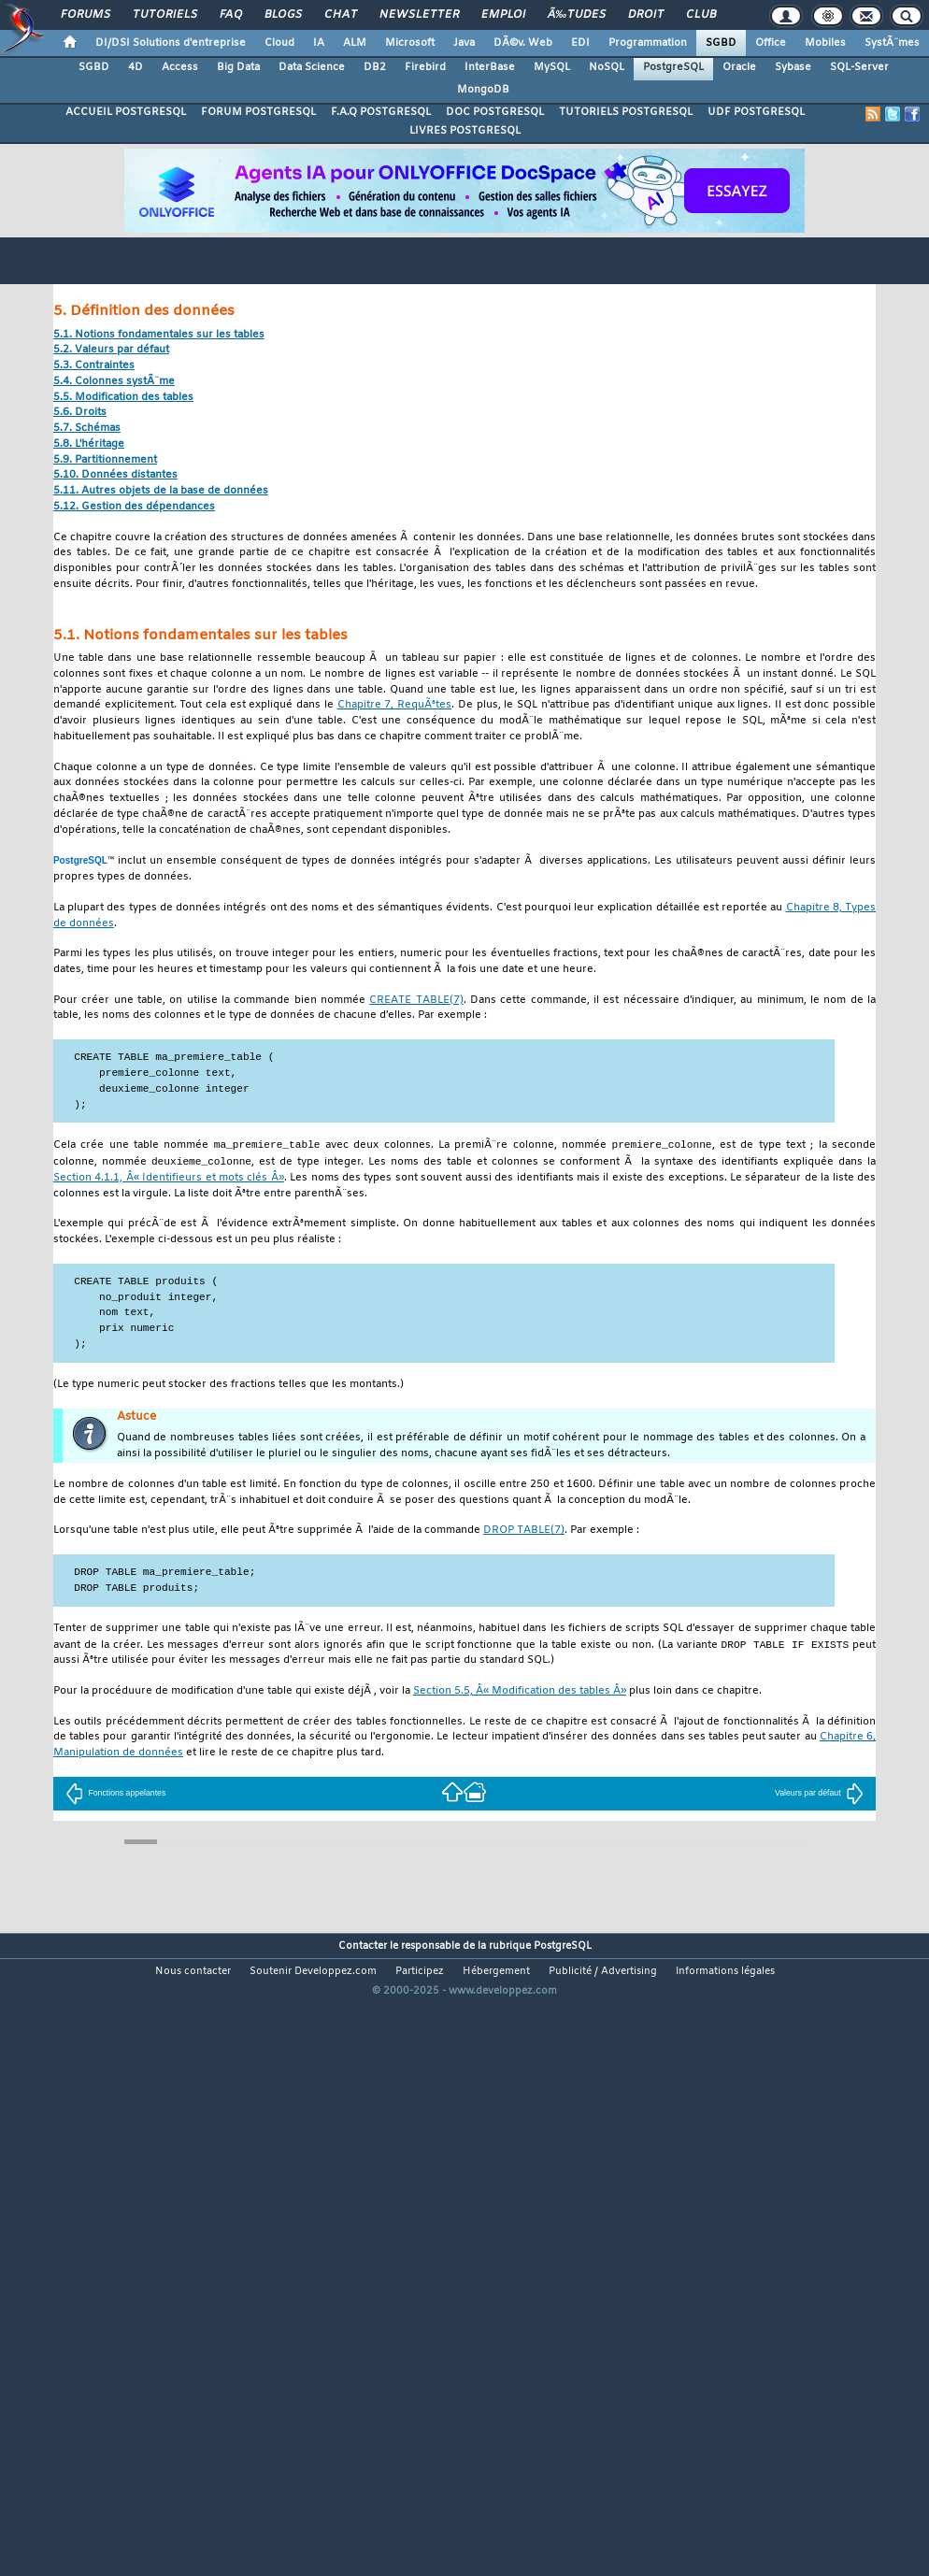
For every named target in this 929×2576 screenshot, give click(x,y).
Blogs (283, 14)
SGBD (721, 43)
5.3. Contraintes (94, 366)
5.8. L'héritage (88, 444)
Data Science (312, 67)
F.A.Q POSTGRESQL (381, 112)
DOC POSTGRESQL (495, 112)
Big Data (238, 67)
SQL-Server (859, 67)
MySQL (552, 67)
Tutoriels (165, 14)
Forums (85, 14)
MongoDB (483, 89)
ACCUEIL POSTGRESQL (125, 112)
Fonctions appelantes (115, 1795)
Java (464, 43)
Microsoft (410, 43)
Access (180, 67)
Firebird (425, 67)
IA (318, 43)
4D (135, 67)
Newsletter (419, 14)
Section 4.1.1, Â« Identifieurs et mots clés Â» (168, 1180)
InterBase (489, 67)
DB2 (375, 67)
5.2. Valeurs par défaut (111, 350)
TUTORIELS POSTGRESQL (626, 112)
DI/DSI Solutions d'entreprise (170, 43)
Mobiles (825, 43)
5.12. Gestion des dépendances (134, 507)
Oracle (739, 67)
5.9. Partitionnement (105, 460)
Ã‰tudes (576, 14)
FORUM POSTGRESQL (258, 112)
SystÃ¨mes (892, 43)
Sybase (793, 67)
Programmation (647, 43)
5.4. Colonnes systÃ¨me (114, 382)
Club (701, 14)
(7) (416, 1001)
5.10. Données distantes (115, 475)
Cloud (279, 43)
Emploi (503, 14)
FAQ (231, 14)
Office (770, 43)
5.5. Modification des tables (123, 398)
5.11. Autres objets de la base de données (160, 491)
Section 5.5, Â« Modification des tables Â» (519, 1694)
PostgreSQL (673, 67)
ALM (354, 43)
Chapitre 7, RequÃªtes (394, 705)
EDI (580, 43)
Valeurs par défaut (819, 1795)
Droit (645, 14)
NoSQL (606, 67)
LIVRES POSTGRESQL (465, 130)
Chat (340, 14)
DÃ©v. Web (522, 43)
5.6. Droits (80, 413)
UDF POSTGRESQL (756, 112)
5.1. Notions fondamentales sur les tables (158, 335)
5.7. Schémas (87, 429)
